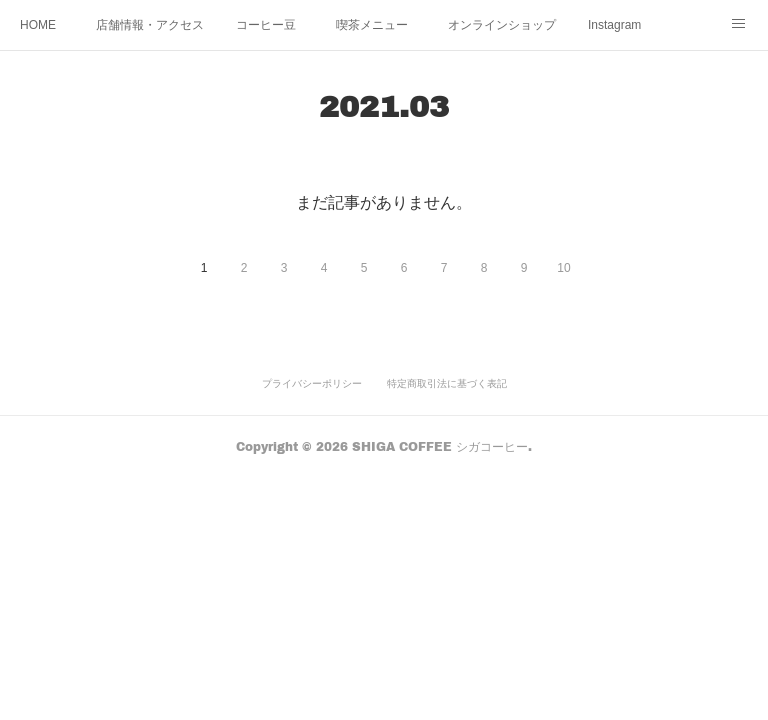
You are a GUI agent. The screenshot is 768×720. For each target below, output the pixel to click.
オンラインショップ (502, 25)
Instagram (614, 25)
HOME (38, 25)
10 (563, 268)
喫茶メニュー (372, 25)
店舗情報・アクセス (150, 25)
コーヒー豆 (266, 25)
